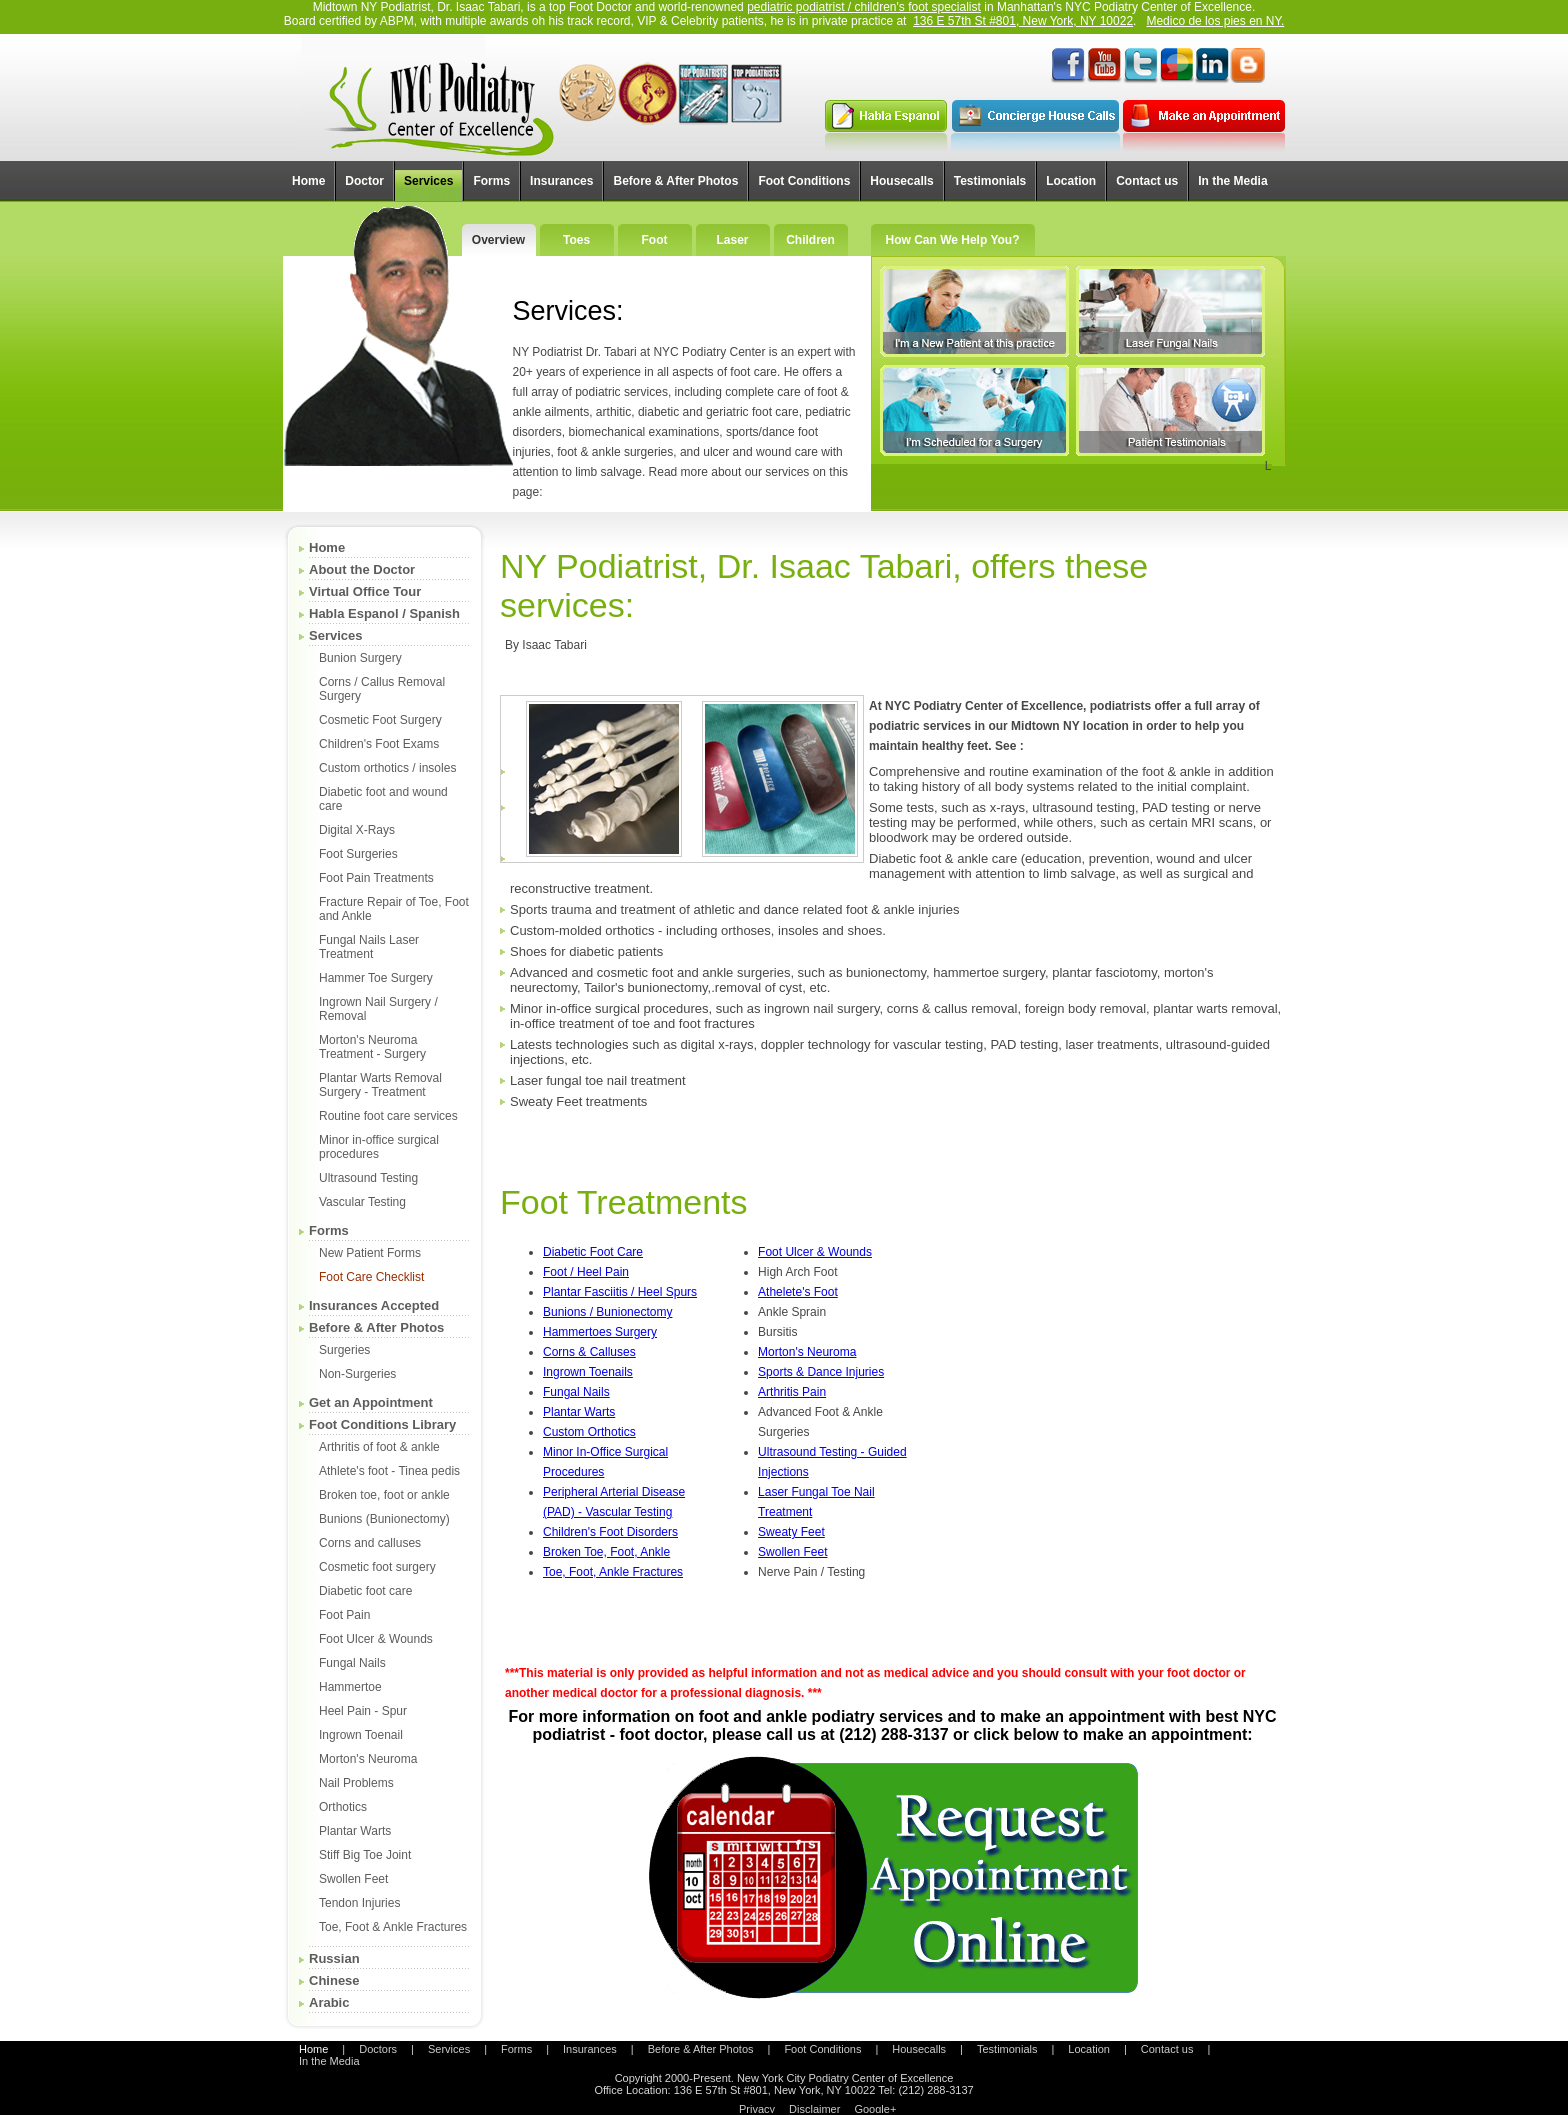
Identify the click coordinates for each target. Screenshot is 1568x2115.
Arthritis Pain (792, 1392)
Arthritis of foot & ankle (379, 1447)
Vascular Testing (362, 1202)
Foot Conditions (822, 2049)
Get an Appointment (371, 1402)
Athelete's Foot (798, 1292)
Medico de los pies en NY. (1215, 21)
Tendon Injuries (359, 1903)
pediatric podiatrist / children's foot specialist (864, 7)
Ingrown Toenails (588, 1372)
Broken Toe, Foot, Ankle (606, 1552)
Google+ (875, 2109)
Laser (732, 240)
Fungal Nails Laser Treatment (369, 947)
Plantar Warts (355, 1831)
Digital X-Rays (357, 830)
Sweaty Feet (791, 1532)
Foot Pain (344, 1615)
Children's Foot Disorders (610, 1532)
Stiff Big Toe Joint (365, 1855)
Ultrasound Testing (368, 1178)
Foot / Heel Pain (586, 1272)
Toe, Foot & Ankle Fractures (393, 1927)
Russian (334, 1958)
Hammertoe (350, 1687)
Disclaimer (814, 2109)
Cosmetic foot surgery (377, 1567)
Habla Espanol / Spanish (384, 613)
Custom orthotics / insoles (387, 768)
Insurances (590, 2049)
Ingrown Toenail (361, 1735)
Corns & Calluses (589, 1352)
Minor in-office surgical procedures (379, 1147)
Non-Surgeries (357, 1374)
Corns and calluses (370, 1543)
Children (810, 240)
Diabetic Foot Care (593, 1252)
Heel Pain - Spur (363, 1711)
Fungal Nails (352, 1663)
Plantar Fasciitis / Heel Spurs (620, 1292)
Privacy (757, 2109)
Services (336, 635)
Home (327, 547)
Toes (576, 240)
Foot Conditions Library (382, 1424)
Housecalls (919, 2049)
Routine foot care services (388, 1116)
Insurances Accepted (374, 1305)
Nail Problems (356, 1783)
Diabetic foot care (365, 1591)
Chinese (334, 1980)
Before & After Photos (376, 1327)
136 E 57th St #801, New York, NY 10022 (1023, 21)
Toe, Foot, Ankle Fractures (613, 1572)
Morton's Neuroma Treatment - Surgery (372, 1047)
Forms (329, 1230)
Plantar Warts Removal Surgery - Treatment (380, 1085)
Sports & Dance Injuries (821, 1372)
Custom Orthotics (589, 1432)
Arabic (329, 2002)
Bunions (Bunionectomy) (384, 1519)
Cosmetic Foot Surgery (380, 720)
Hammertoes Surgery (600, 1332)
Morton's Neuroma (368, 1759)
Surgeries (344, 1350)
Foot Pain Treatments (376, 878)
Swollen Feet (353, 1879)
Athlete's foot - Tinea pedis (389, 1471)
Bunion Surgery (360, 658)
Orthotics (343, 1807)
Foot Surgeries (358, 854)
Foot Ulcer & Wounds (376, 1639)
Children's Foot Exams (379, 744)
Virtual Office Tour (365, 591)
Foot (655, 240)
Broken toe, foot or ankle (384, 1495)
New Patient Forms (370, 1253)
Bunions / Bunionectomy (607, 1312)
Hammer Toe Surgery (376, 978)
